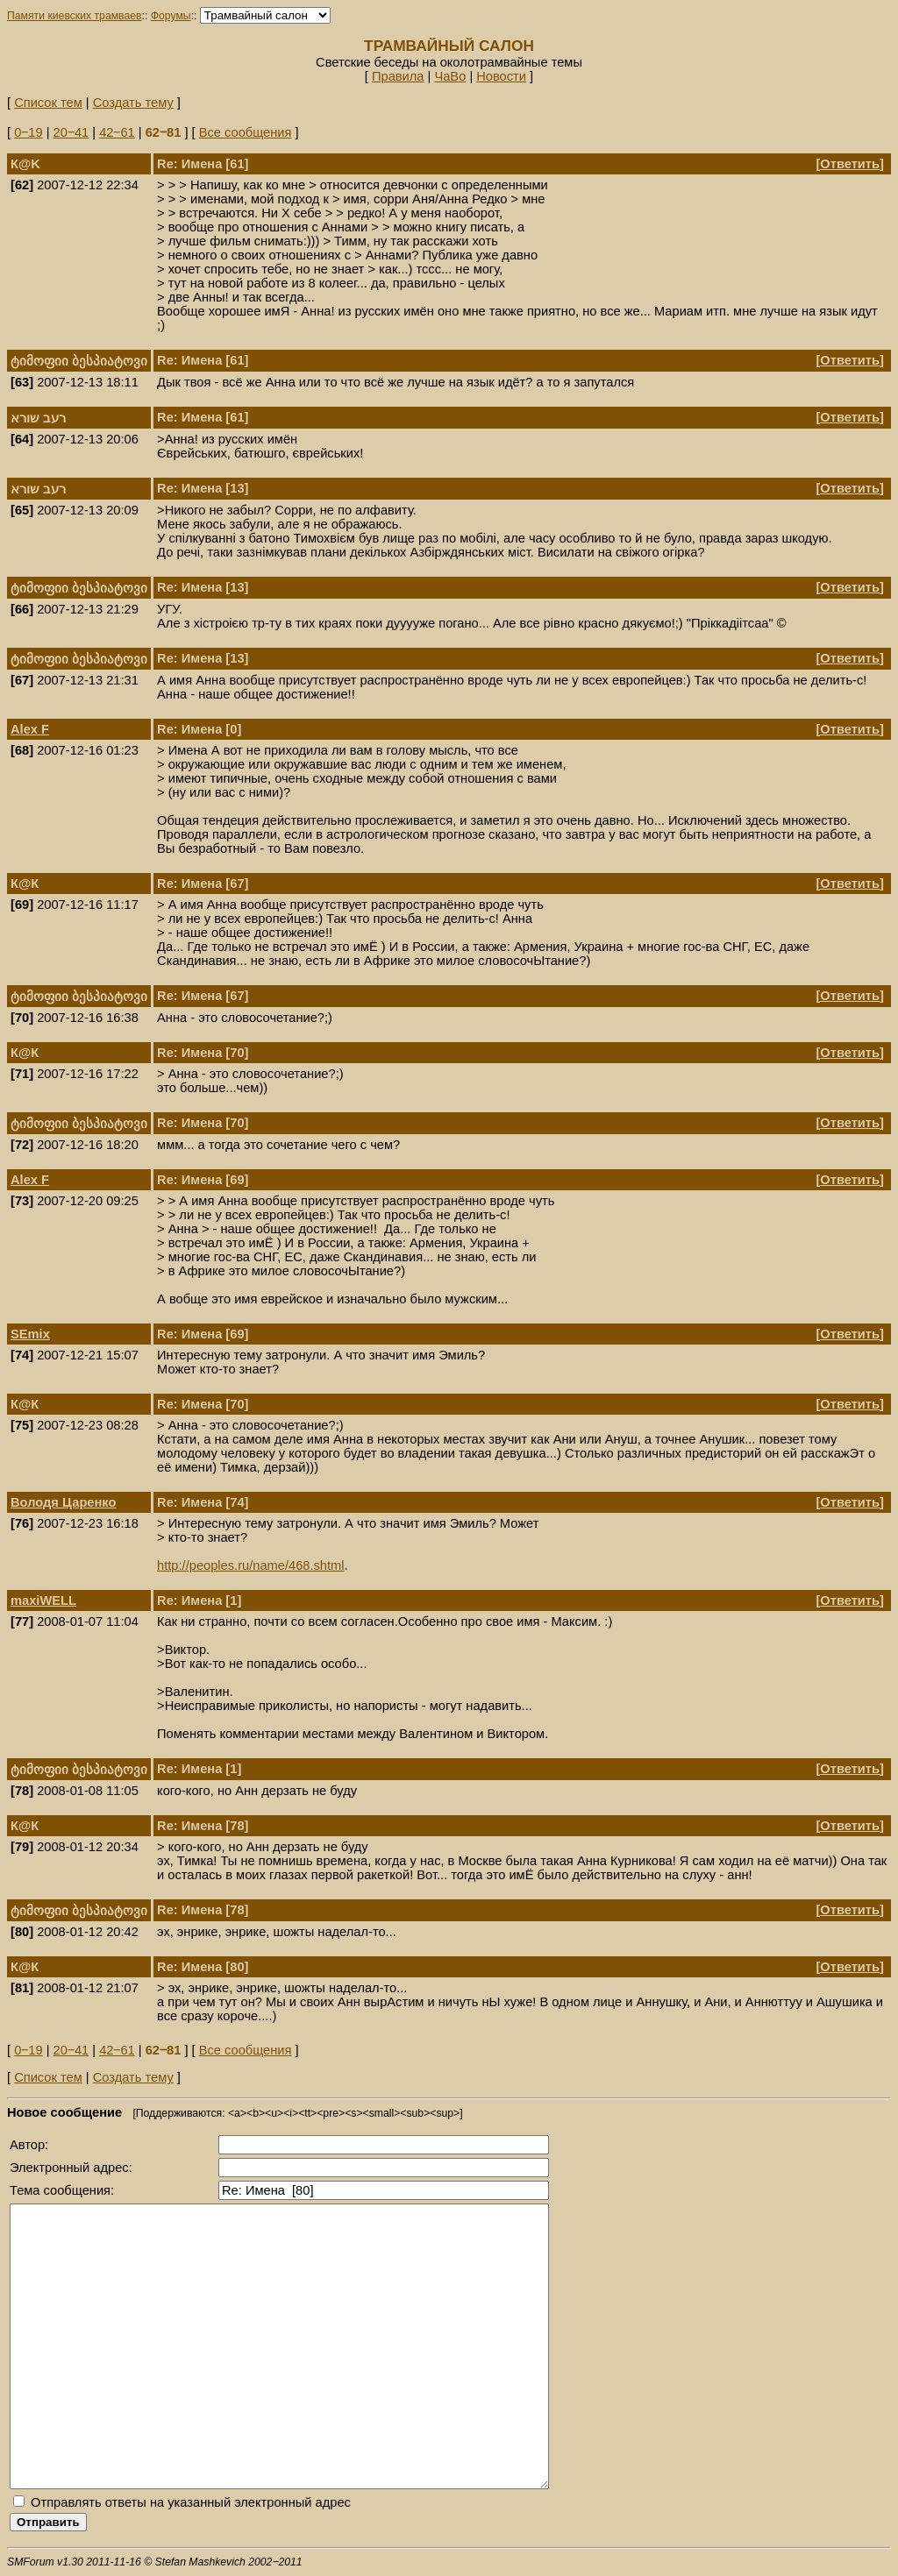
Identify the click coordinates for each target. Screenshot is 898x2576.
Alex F (30, 729)
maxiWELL (43, 1600)
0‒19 (28, 132)
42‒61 (117, 132)
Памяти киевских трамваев (74, 16)
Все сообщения (245, 132)
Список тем (48, 103)
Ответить (850, 164)
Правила (398, 76)
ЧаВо (450, 76)
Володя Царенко (63, 1502)
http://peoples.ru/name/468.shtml (250, 1565)
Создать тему (133, 103)
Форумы (171, 16)
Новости (501, 76)
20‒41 (71, 132)
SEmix (30, 1334)
